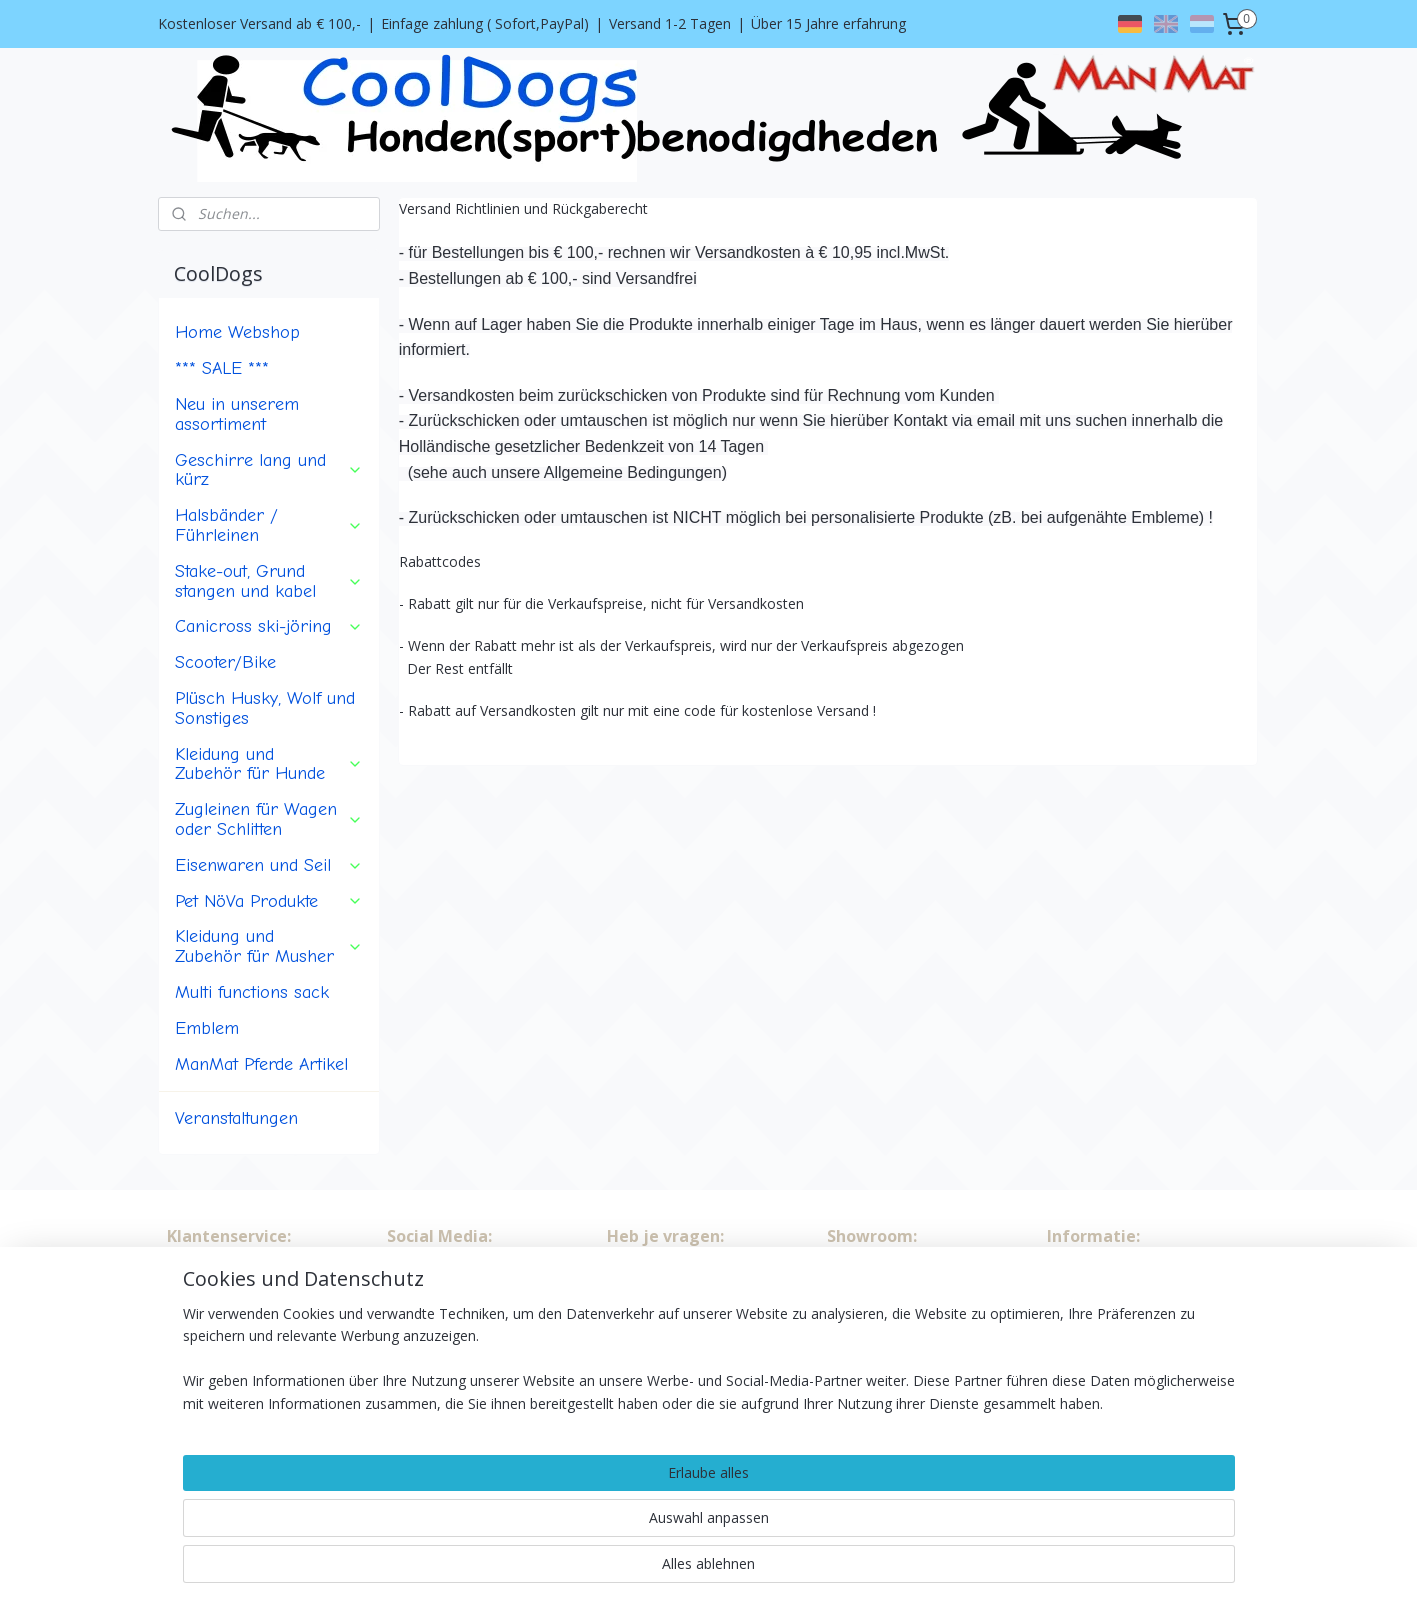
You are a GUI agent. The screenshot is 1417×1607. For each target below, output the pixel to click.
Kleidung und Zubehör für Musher (269, 946)
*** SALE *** (222, 368)
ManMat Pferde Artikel (261, 1064)
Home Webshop (237, 332)
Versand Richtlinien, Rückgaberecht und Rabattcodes (229, 1364)
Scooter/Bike (225, 662)
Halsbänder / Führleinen (269, 525)
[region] (577, 1528)
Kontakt (192, 1318)
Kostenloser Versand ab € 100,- (259, 23)
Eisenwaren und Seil (269, 865)
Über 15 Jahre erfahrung (828, 23)
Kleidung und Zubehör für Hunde (269, 764)
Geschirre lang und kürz (269, 470)
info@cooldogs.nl (1137, 1341)
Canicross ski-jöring (269, 626)
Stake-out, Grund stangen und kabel (269, 581)
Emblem (207, 1028)
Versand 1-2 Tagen (670, 23)
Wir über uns (207, 1273)
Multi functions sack (252, 992)
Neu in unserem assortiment (237, 414)
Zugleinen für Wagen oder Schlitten (269, 819)
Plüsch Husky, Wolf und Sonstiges (265, 708)
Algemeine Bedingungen (245, 1296)
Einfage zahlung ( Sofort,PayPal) (485, 23)
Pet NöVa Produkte (269, 901)
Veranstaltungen (236, 1118)
